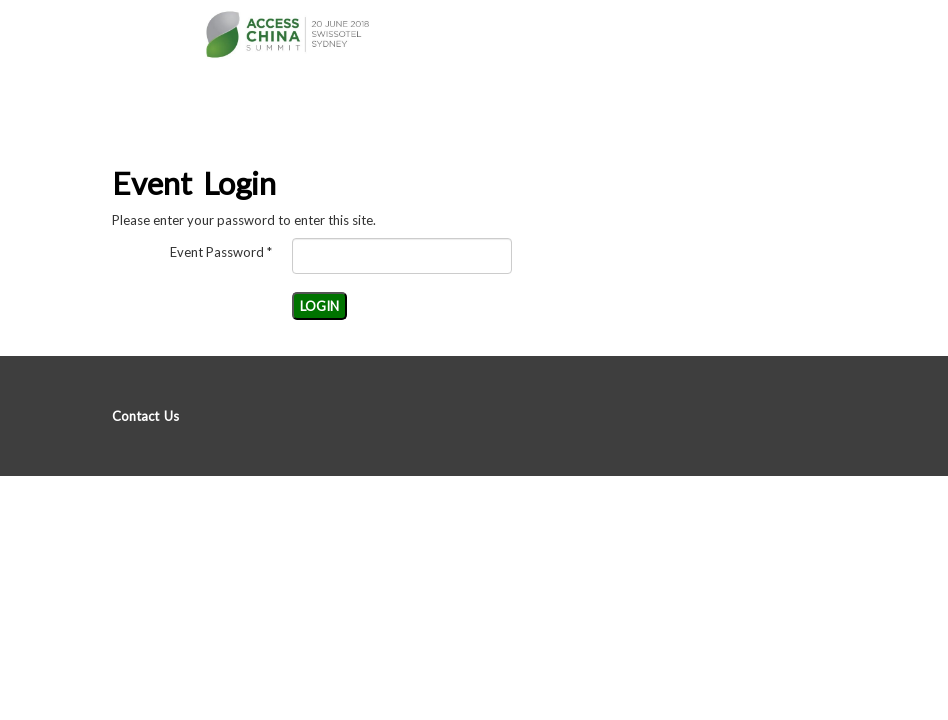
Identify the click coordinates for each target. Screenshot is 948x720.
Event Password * (221, 252)
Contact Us (145, 416)
